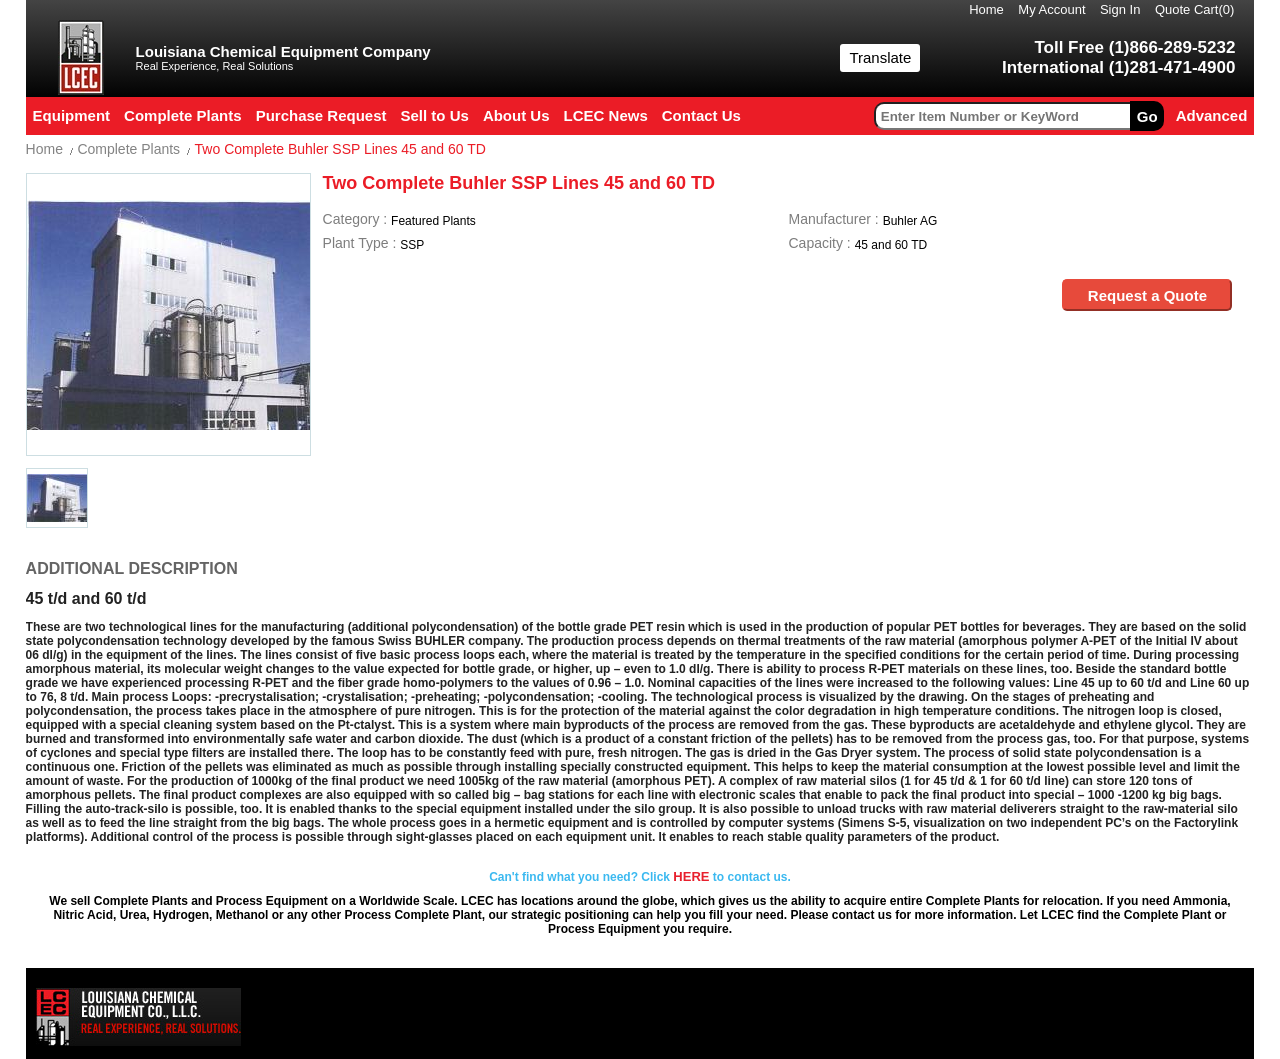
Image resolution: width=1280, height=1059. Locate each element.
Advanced (1212, 115)
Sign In (1120, 9)
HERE (691, 876)
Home (986, 9)
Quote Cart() (1195, 9)
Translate (880, 57)
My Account (1051, 9)
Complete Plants (128, 149)
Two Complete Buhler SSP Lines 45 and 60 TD (340, 149)
